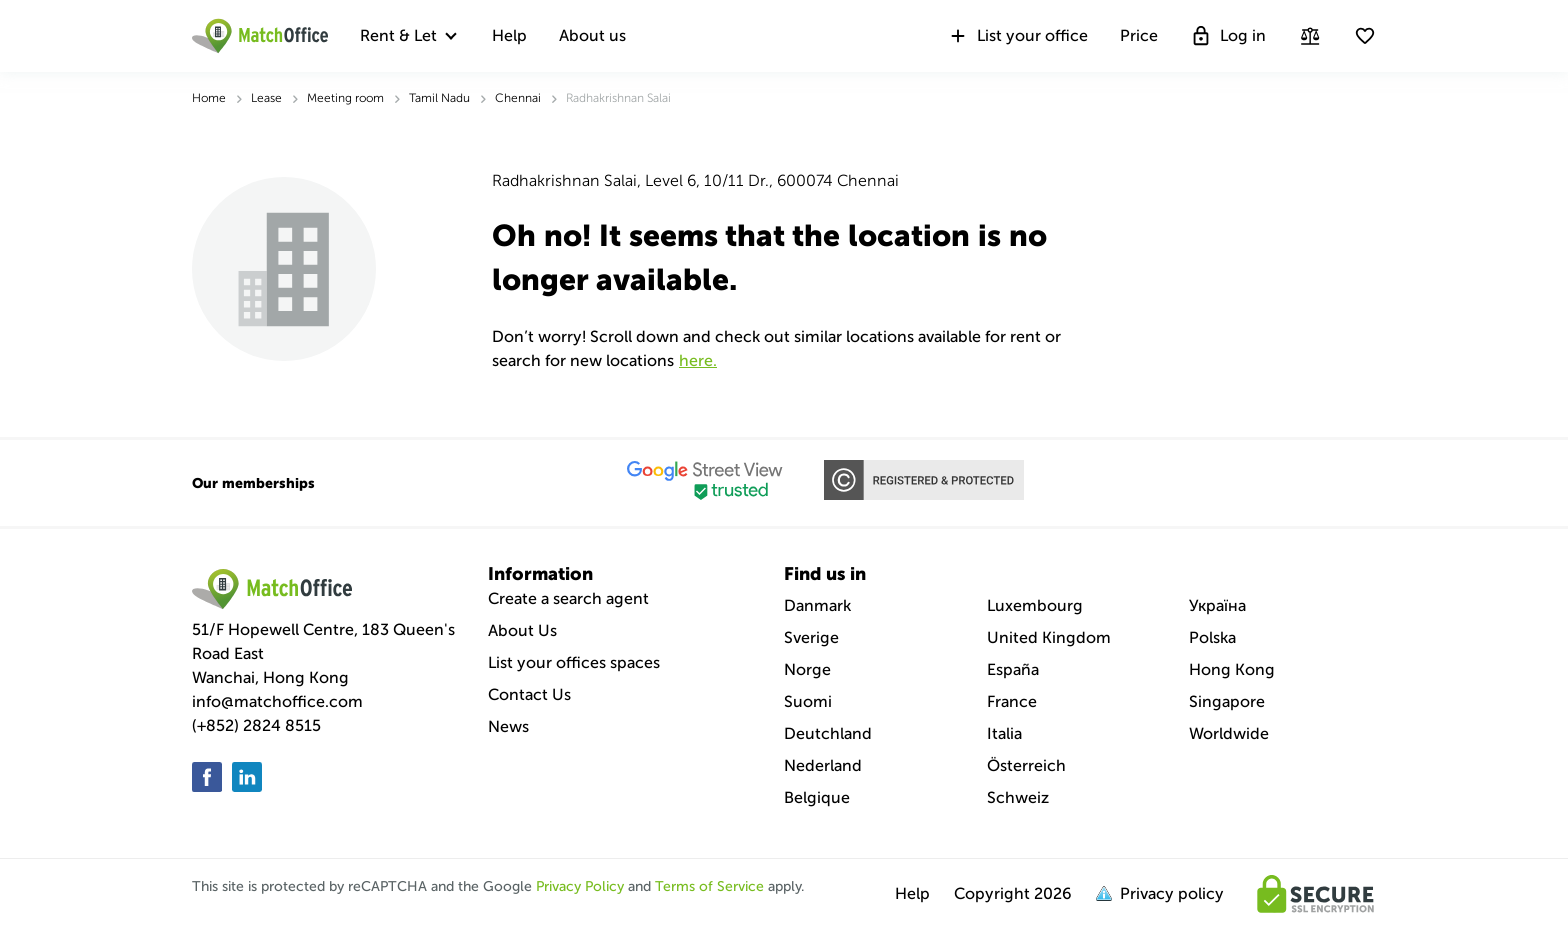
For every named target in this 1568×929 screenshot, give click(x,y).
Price (1139, 35)
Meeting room (345, 98)
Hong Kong (1232, 669)
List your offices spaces (574, 662)
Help (509, 35)
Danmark (817, 605)
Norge (807, 669)
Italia (1004, 733)
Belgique (817, 797)
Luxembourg (1035, 605)
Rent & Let (398, 35)
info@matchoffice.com (277, 701)
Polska (1212, 637)
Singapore (1227, 701)
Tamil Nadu (439, 98)
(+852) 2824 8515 (256, 725)
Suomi (808, 701)
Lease (266, 98)
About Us (522, 630)
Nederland (823, 765)
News (508, 726)
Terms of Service (709, 886)
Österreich (1026, 765)
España (1013, 669)
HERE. (698, 360)
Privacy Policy (580, 886)
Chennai (518, 98)
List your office (1017, 36)
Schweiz (1018, 797)
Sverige (811, 637)
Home (209, 98)
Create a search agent (568, 598)
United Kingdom (1049, 637)
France (1012, 701)
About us (592, 35)
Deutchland (828, 733)
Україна (1217, 605)
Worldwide (1229, 733)
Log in (1228, 36)
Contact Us (529, 694)
